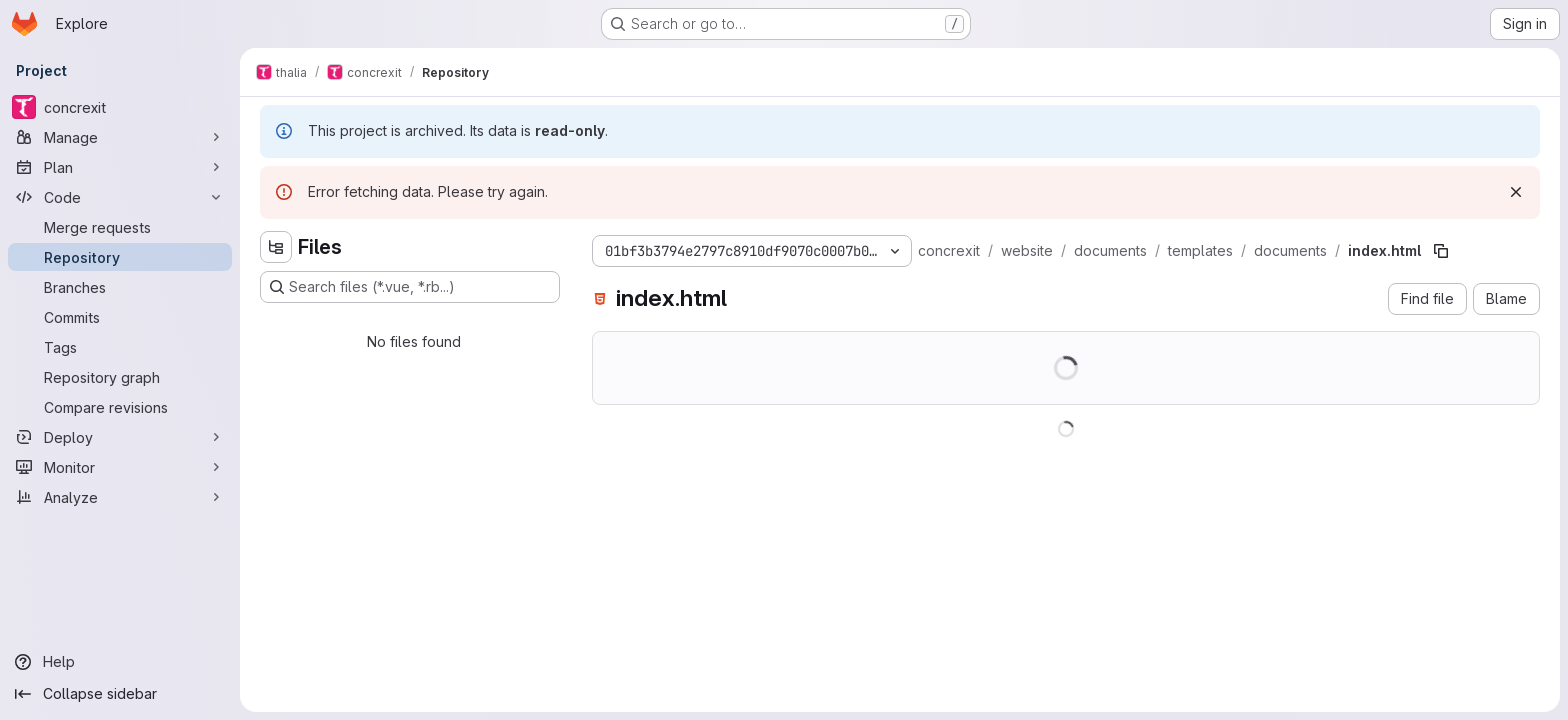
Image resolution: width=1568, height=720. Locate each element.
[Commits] (120, 317)
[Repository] (120, 257)
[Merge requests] (120, 227)
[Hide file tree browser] (276, 247)
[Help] (120, 662)
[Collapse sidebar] (120, 694)
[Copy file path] (1441, 251)
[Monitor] (120, 467)
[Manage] (120, 137)
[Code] (120, 197)
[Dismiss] (1516, 192)
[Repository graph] (120, 377)
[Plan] (120, 167)
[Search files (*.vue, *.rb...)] (410, 287)
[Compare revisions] (120, 407)
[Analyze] (120, 497)
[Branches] (120, 287)
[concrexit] (120, 107)
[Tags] (120, 347)
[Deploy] (120, 437)
